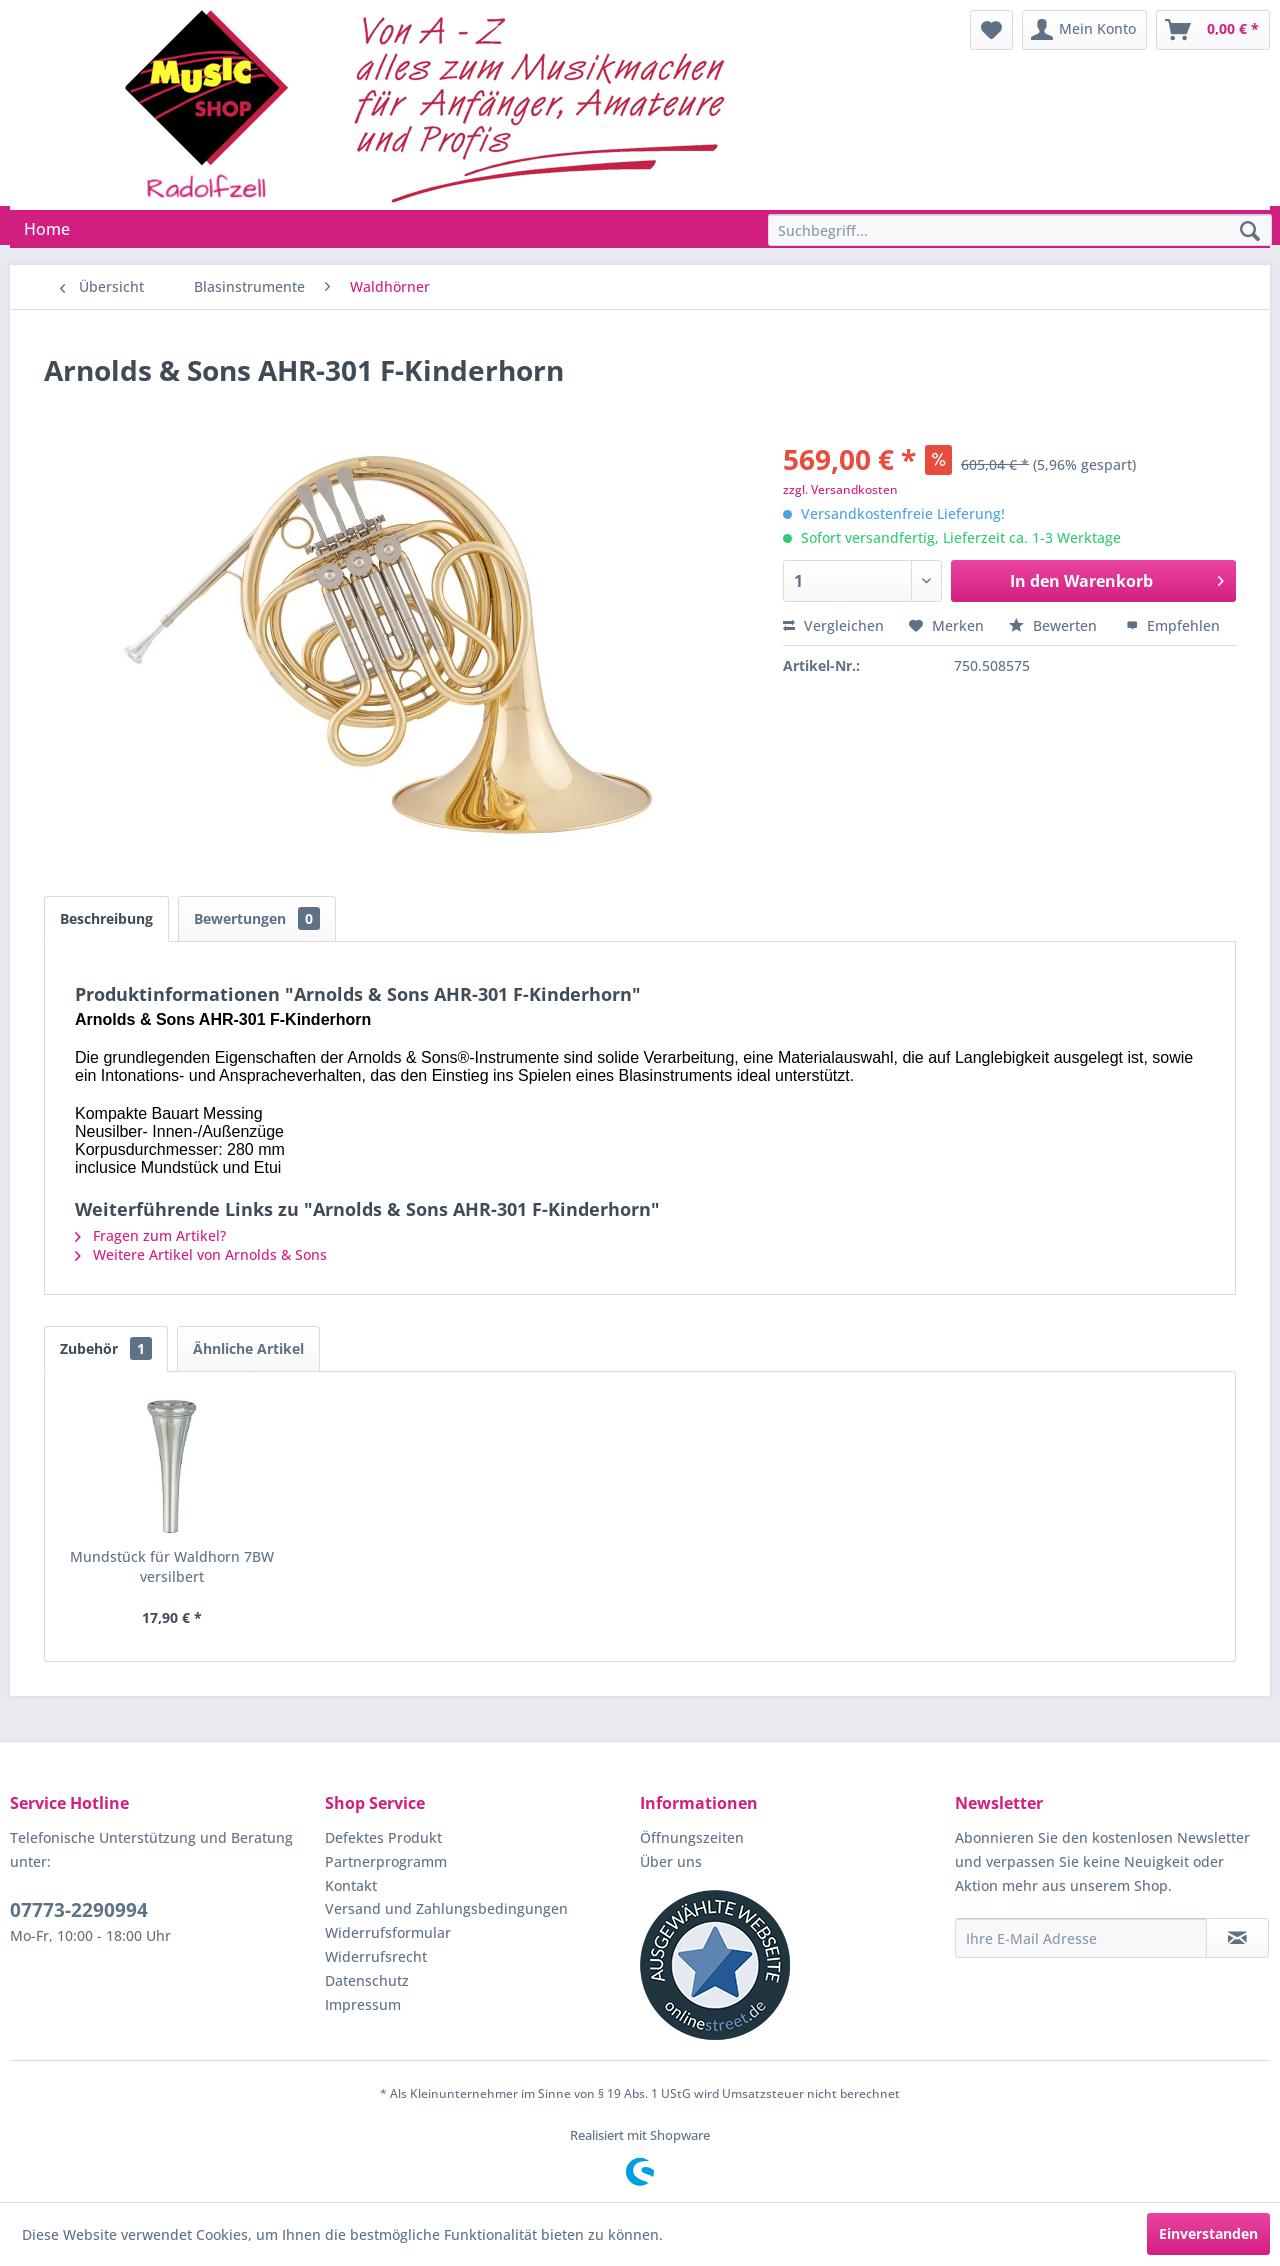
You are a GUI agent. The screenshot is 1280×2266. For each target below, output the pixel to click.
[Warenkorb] (1213, 30)
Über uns (671, 1861)
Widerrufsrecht (376, 1956)
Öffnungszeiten (692, 1837)
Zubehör (106, 1348)
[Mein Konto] (1084, 30)
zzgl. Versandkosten (840, 489)
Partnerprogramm (386, 1861)
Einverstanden (1208, 2233)
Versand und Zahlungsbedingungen (446, 1908)
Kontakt (351, 1885)
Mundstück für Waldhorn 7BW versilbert (172, 1566)
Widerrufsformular (388, 1932)
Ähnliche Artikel (248, 1348)
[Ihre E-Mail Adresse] (1081, 1938)
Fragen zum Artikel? (150, 1235)
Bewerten (1055, 625)
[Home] (47, 229)
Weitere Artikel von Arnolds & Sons (201, 1254)
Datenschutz (367, 1980)
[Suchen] (1250, 232)
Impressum (363, 2004)
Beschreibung (106, 918)
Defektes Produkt (383, 1837)
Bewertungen (257, 918)
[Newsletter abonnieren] (1237, 1938)
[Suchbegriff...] (1020, 230)
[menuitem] (991, 30)
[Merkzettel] (991, 30)
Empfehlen (1173, 625)
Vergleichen (833, 625)
